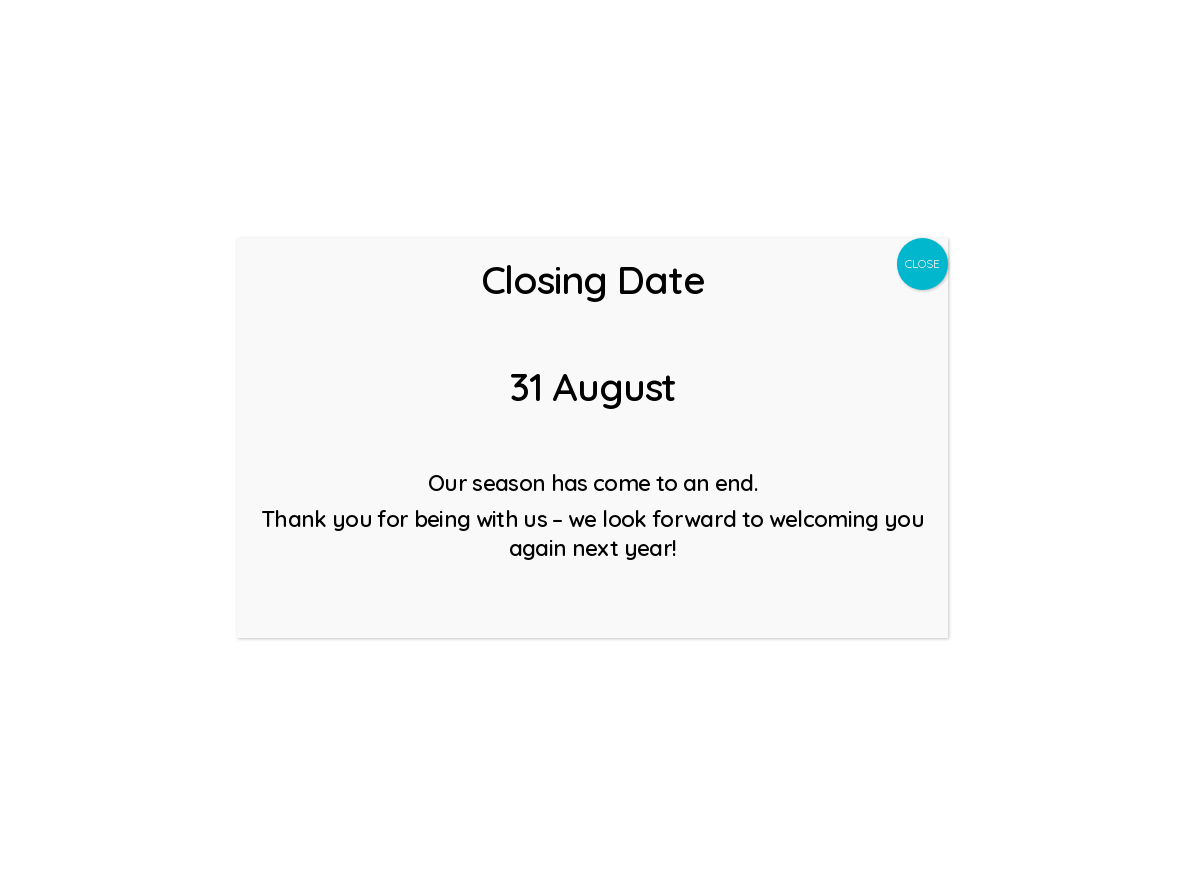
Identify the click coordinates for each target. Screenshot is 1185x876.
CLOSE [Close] (922, 263)
